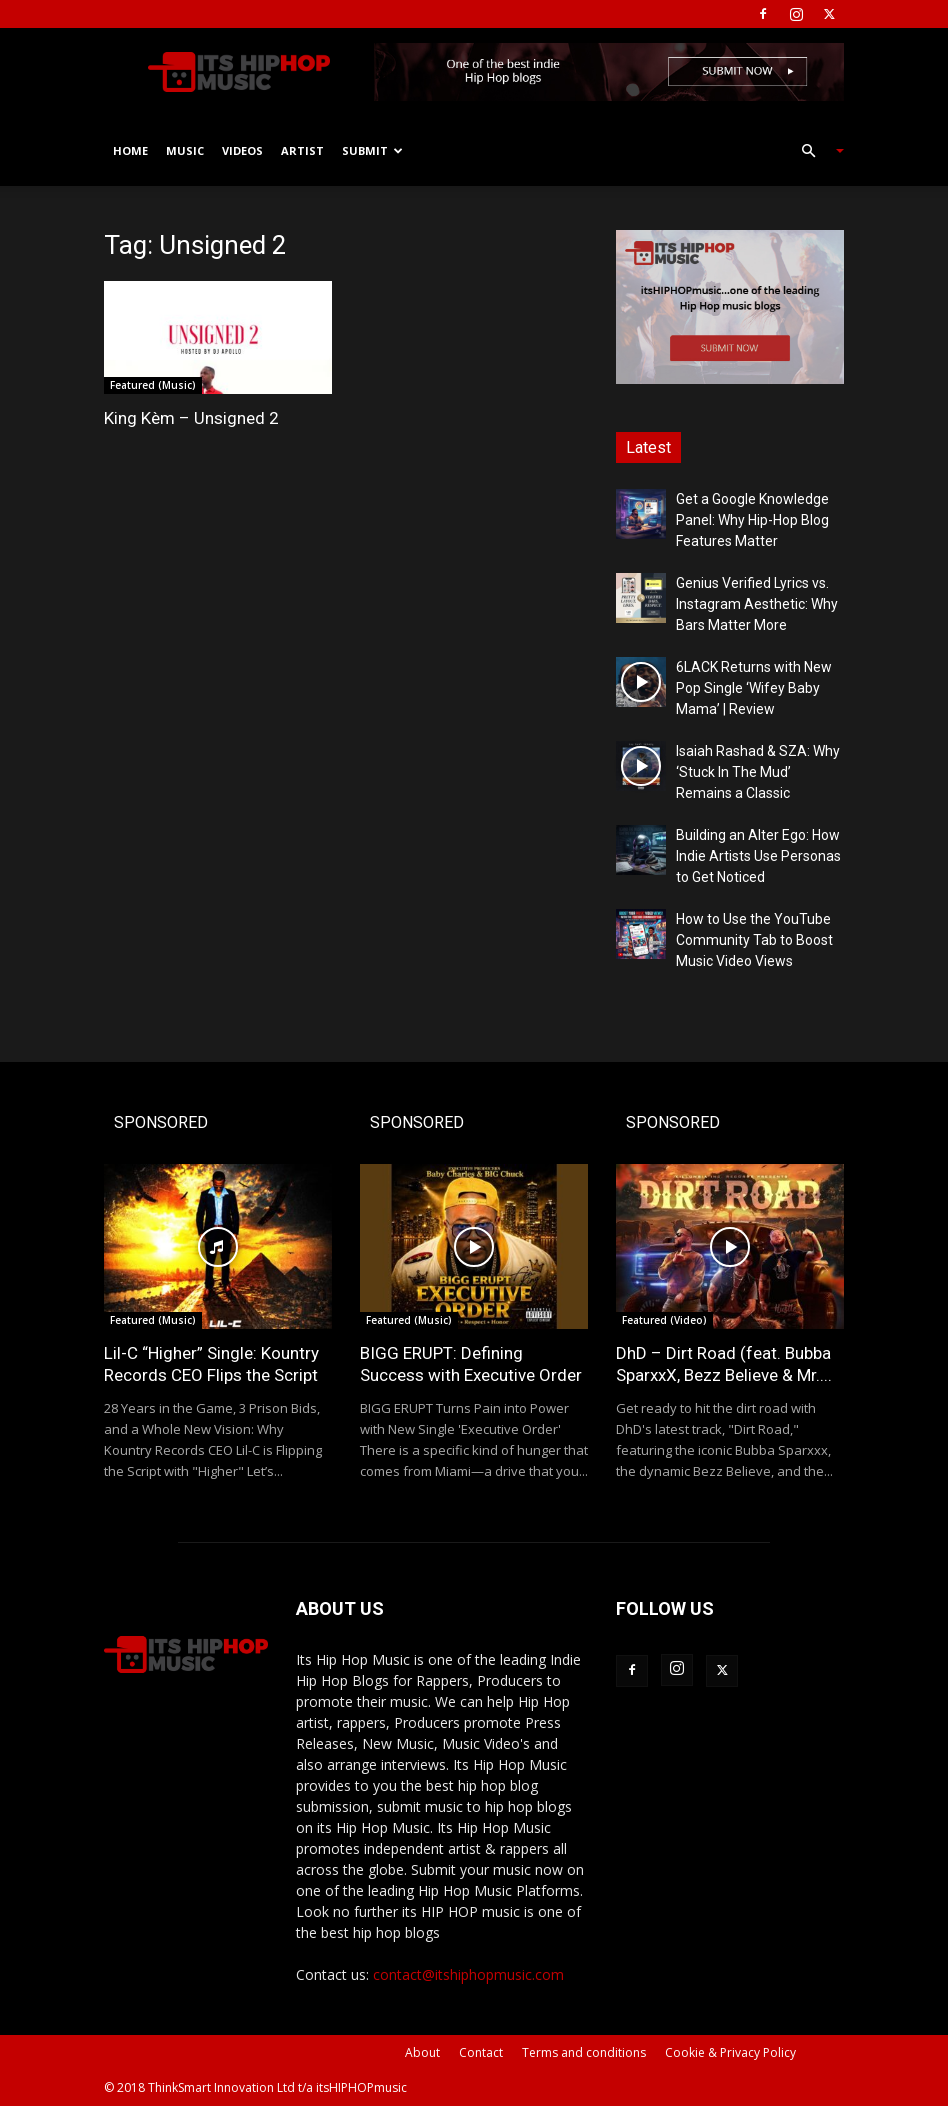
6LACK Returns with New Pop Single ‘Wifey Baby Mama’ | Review (754, 688)
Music (185, 150)
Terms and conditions (584, 2052)
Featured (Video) (664, 1320)
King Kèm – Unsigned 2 (191, 418)
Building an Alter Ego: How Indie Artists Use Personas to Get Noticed (758, 856)
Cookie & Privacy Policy (730, 2052)
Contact (481, 2052)
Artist (302, 150)
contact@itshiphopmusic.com (468, 1974)
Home (130, 150)
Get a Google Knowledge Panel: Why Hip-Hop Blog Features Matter (752, 520)
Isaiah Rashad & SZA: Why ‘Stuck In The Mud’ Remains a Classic (758, 772)
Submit (372, 150)
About (422, 2052)
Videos (242, 150)
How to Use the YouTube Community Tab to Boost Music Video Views (754, 940)
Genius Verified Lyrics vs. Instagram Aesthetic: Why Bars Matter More (757, 604)
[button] (814, 151)
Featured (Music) (153, 385)
